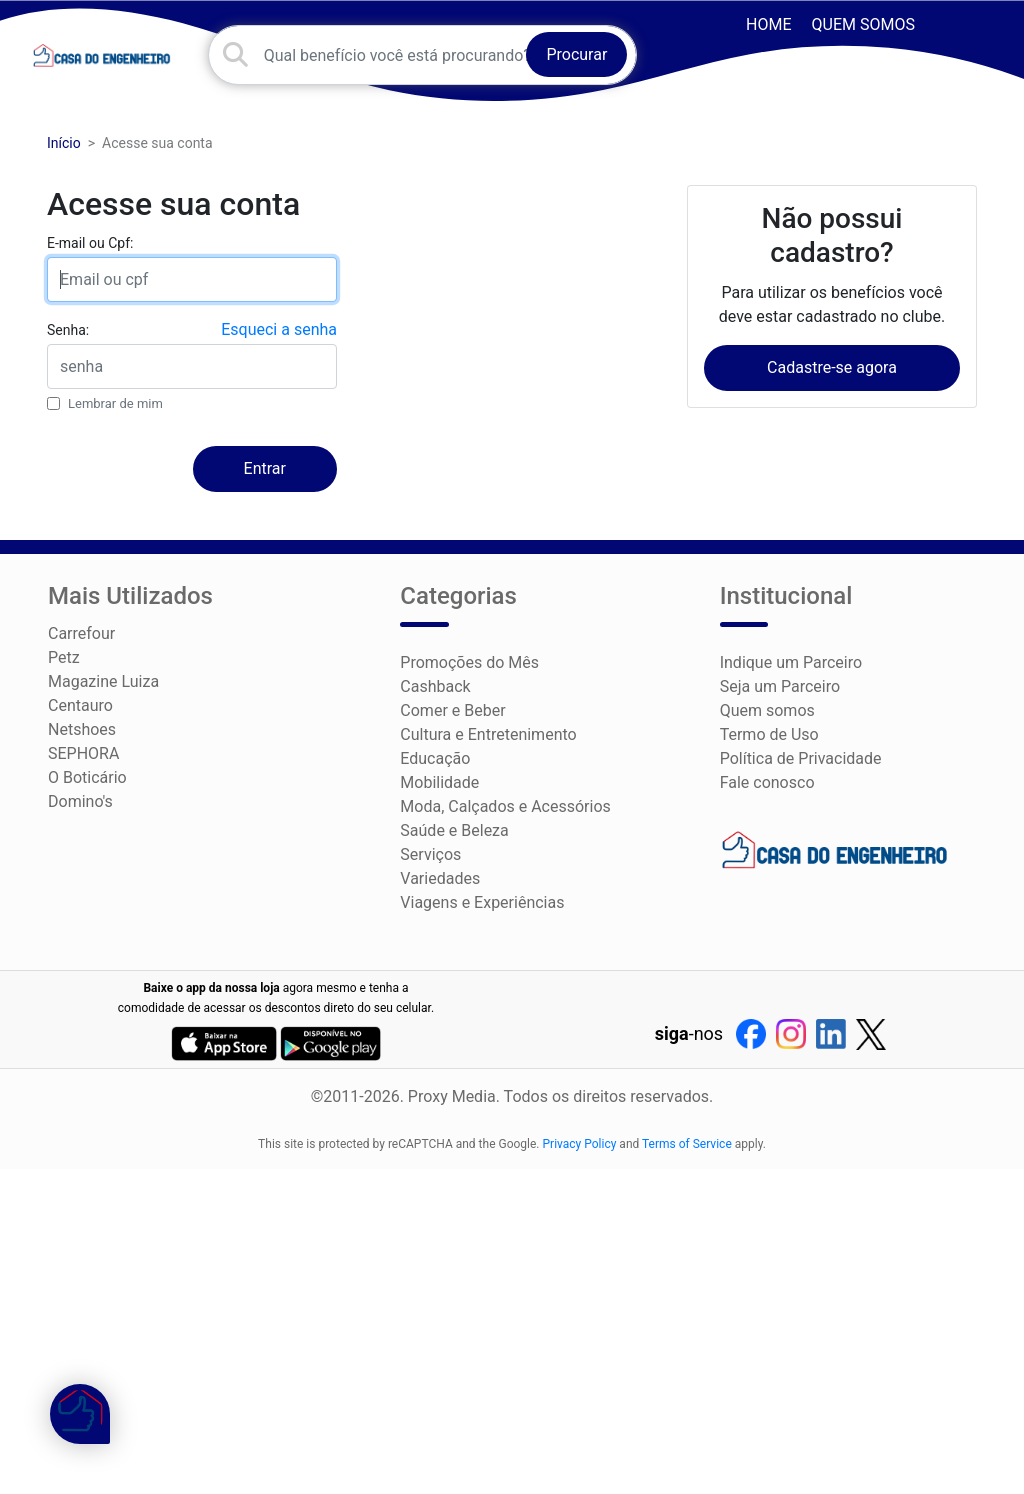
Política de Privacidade (801, 758)
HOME (768, 24)
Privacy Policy (580, 1144)
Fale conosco (767, 782)
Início (64, 143)
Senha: (68, 330)
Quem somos (863, 24)
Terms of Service (687, 1144)
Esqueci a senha (279, 329)
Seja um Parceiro (780, 686)
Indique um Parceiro (791, 662)
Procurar (576, 54)
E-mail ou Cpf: (90, 243)
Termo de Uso (769, 734)
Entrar (265, 468)
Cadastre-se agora (832, 367)
